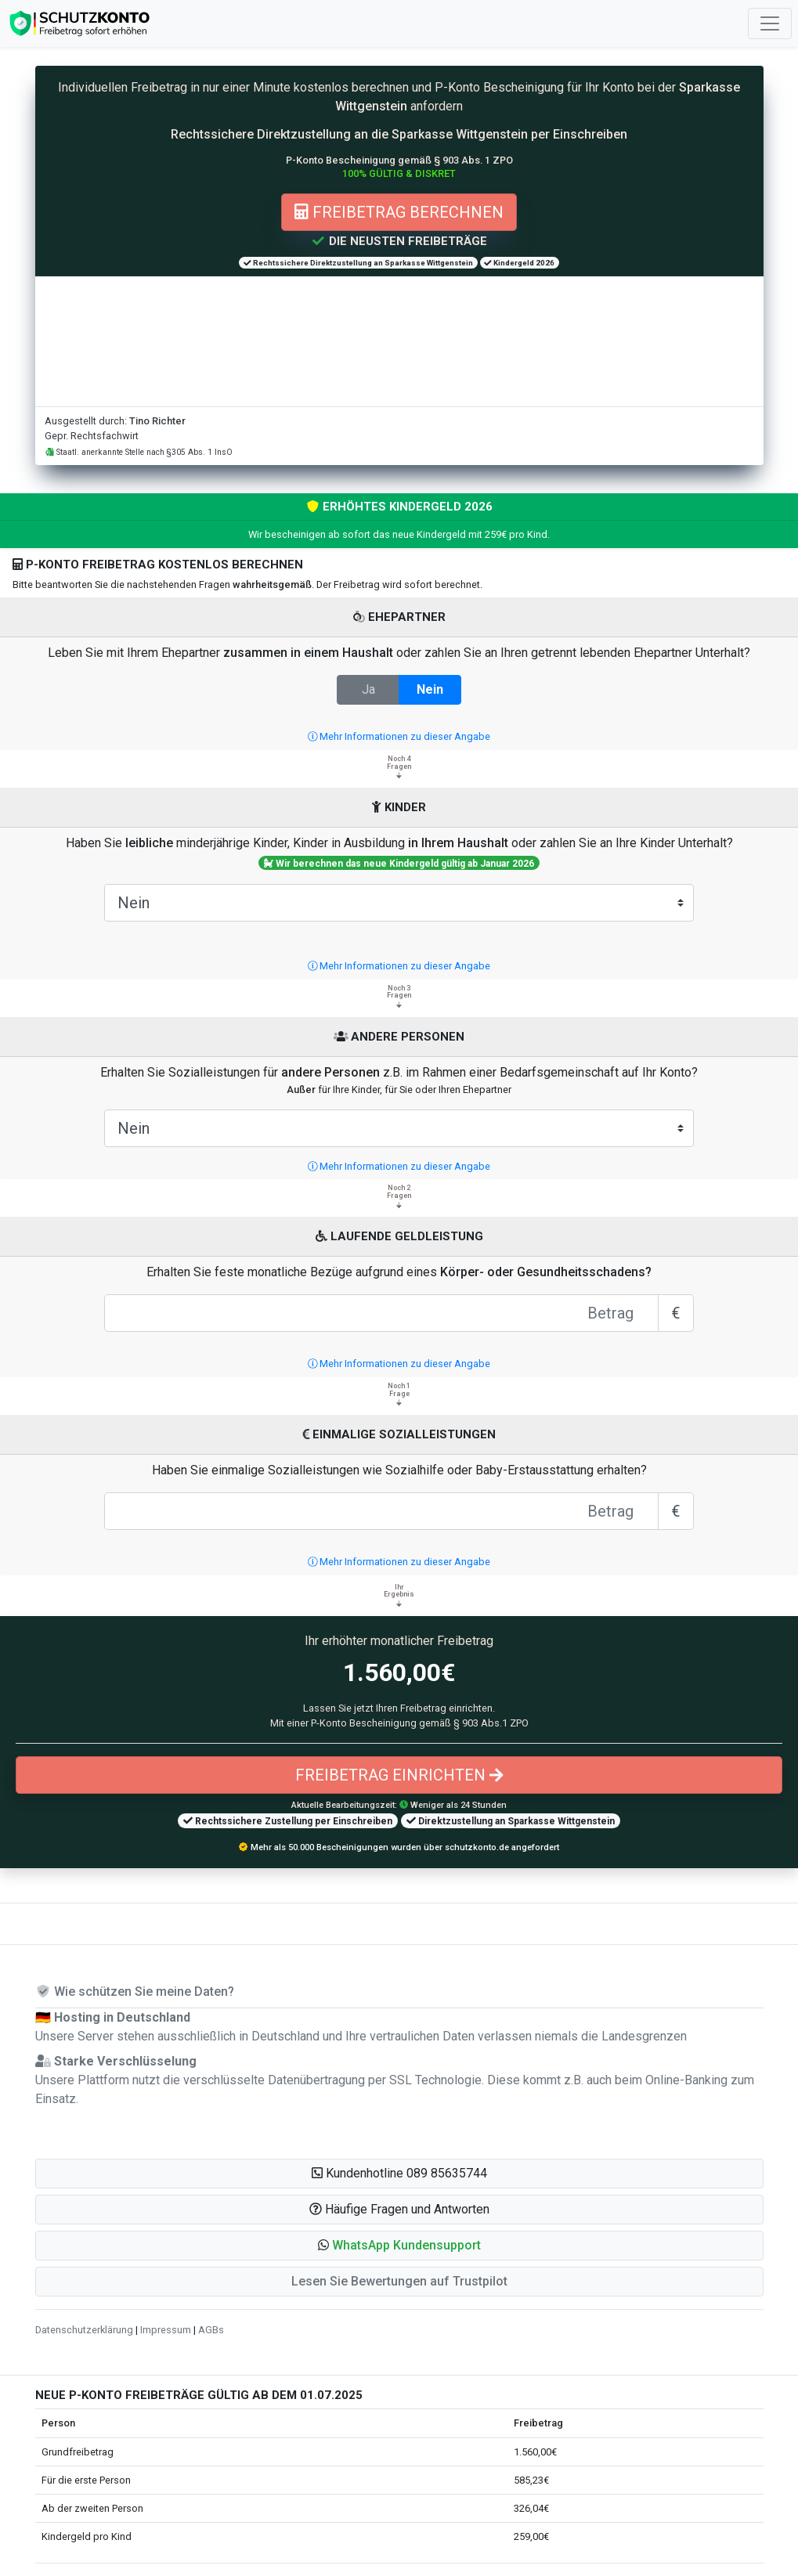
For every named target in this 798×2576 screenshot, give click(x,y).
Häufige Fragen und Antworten (399, 2209)
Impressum (165, 2330)
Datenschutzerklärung (84, 2330)
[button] (399, 2245)
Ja (368, 688)
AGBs (211, 2330)
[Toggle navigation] (770, 23)
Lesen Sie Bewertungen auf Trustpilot (399, 2281)
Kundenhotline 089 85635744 (399, 2173)
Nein (430, 688)
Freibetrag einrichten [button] (399, 1775)
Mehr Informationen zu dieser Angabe (399, 736)
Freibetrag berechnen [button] (399, 212)
